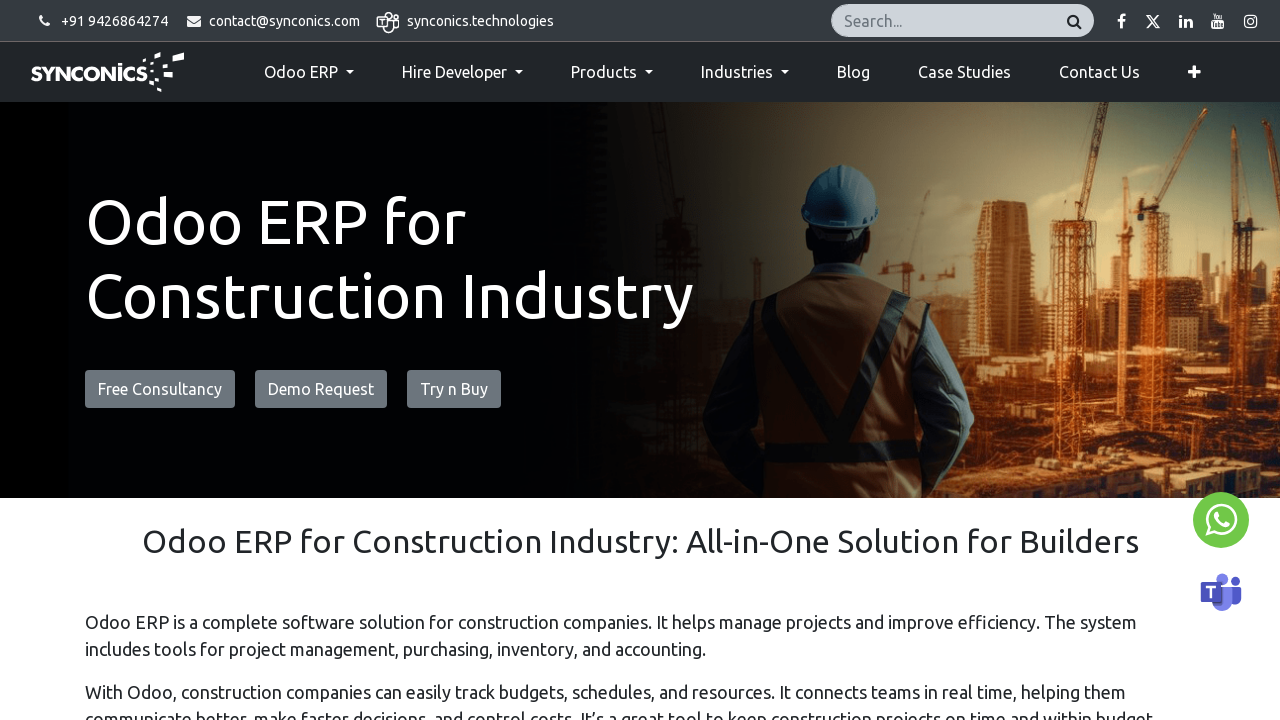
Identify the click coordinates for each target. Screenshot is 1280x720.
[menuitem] (853, 72)
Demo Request (321, 389)
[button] (1194, 72)
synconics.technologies (480, 21)
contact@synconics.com (284, 21)
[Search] (1074, 20)
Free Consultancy (160, 389)
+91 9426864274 (114, 21)
